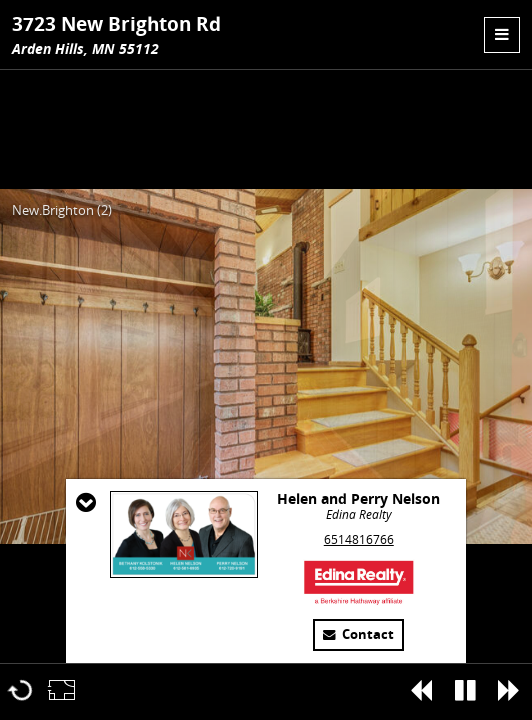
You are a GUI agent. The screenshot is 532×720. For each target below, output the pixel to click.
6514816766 (359, 539)
